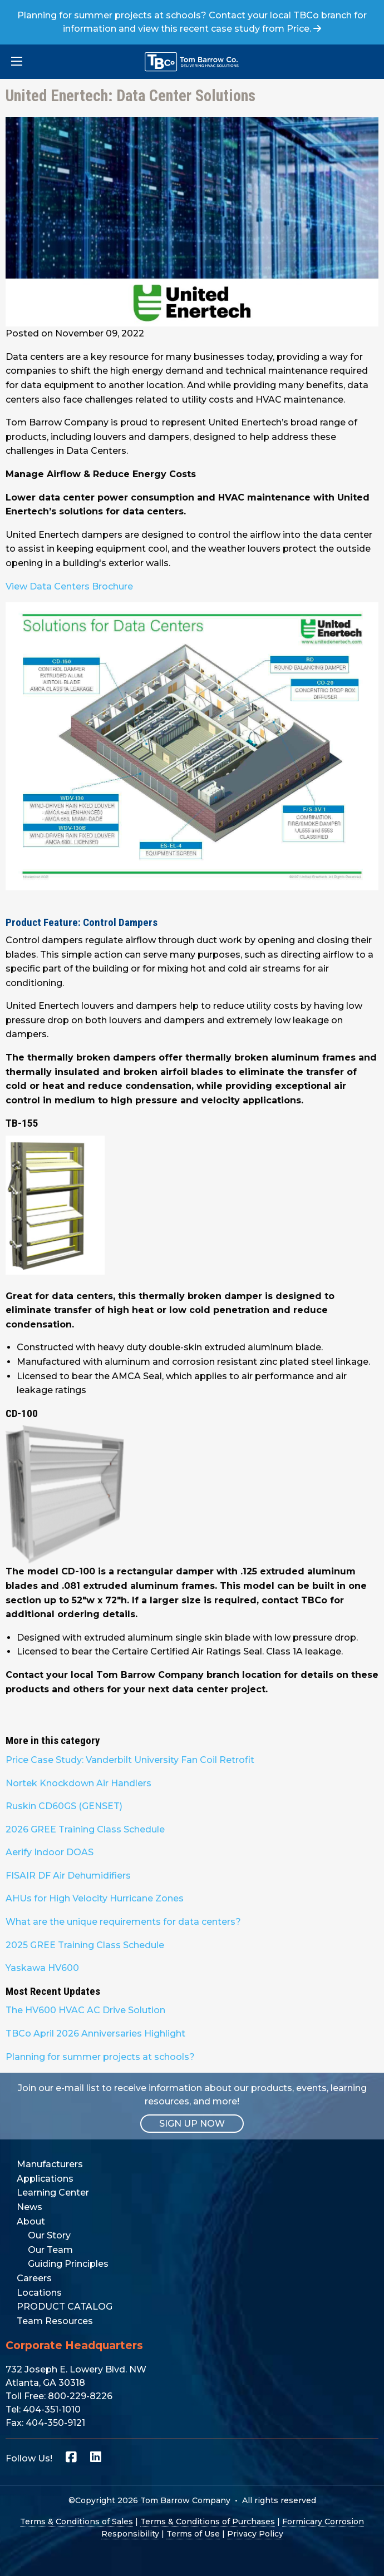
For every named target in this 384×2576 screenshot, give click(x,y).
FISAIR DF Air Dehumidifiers (68, 1875)
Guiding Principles (68, 2263)
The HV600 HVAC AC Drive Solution (85, 2010)
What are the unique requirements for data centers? (123, 1921)
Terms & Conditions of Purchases (207, 2521)
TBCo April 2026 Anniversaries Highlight (95, 2033)
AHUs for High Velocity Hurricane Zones (95, 1898)
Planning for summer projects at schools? (100, 2057)
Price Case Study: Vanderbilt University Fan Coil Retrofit (130, 1760)
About (31, 2221)
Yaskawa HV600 (42, 1968)
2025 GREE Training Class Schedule (85, 1945)
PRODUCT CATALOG (64, 2306)
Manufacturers (50, 2164)
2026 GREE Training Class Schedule (85, 1829)
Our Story (49, 2235)
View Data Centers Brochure (69, 586)
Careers (34, 2278)
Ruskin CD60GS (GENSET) (64, 1806)
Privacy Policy (255, 2534)
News (29, 2207)
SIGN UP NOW (192, 2123)
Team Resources (55, 2321)
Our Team (50, 2250)
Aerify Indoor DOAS (49, 1852)
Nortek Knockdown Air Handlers (78, 1783)
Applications (45, 2178)
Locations (39, 2292)
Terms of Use (193, 2534)
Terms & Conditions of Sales (76, 2521)
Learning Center (53, 2192)
